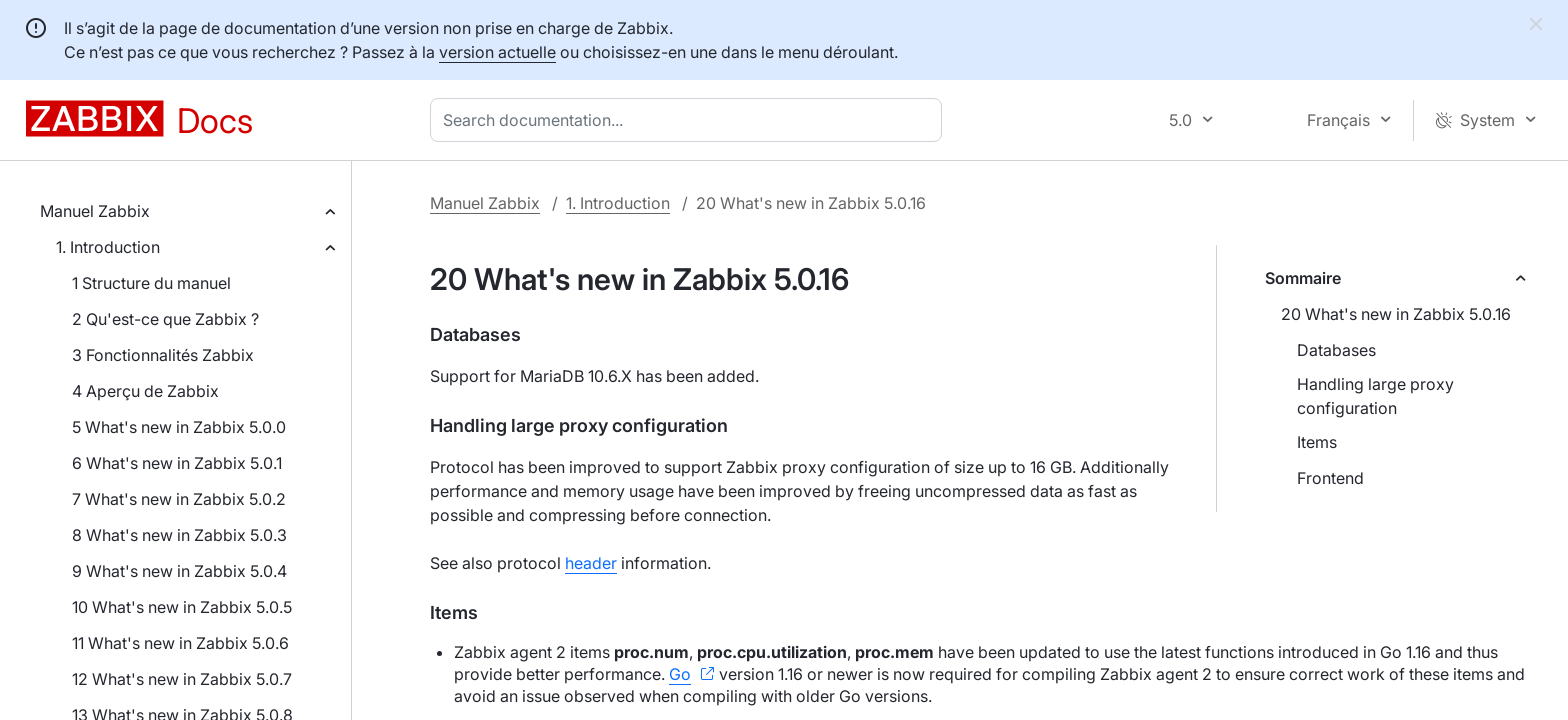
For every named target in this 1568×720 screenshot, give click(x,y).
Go (680, 674)
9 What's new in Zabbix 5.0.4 (179, 571)
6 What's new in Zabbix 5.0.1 (177, 463)
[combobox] (690, 120)
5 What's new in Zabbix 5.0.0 (179, 427)
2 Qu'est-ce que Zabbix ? (165, 319)
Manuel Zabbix (95, 211)
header (591, 563)
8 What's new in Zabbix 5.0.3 (179, 535)
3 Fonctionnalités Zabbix (163, 355)
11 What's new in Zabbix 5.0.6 (180, 643)
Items (1317, 442)
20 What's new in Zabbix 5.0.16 (1396, 314)
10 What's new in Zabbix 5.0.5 (182, 607)
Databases (1336, 350)
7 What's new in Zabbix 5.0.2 (179, 499)
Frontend (1330, 478)
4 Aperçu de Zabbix (145, 391)
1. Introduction (108, 247)
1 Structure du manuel (151, 283)
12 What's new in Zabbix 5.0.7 (182, 679)
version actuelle (497, 52)
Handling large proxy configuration (1375, 396)
